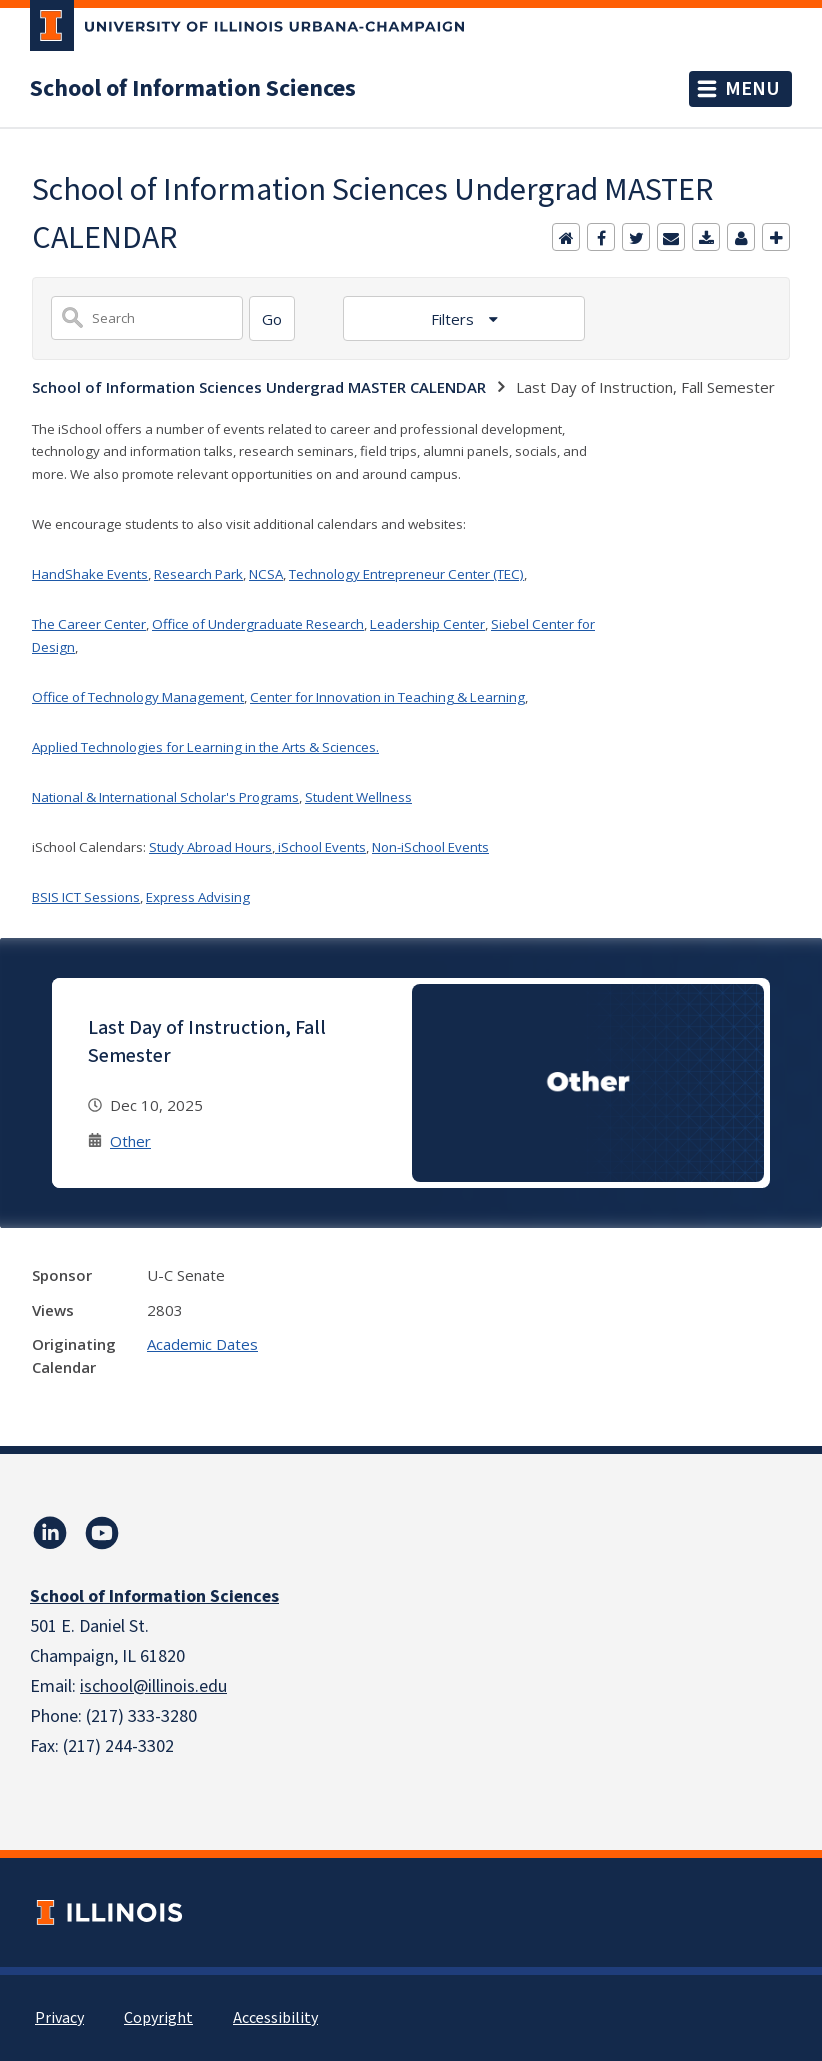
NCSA (266, 574)
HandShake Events (90, 574)
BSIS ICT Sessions (86, 897)
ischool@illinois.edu (153, 1686)
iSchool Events (320, 847)
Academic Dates (202, 1344)
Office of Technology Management (138, 697)
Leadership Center (427, 624)
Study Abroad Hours (210, 847)
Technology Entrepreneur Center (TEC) (406, 574)
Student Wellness (358, 797)
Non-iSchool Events (430, 847)
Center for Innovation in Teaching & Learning (387, 697)
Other (130, 1141)
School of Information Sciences (193, 89)
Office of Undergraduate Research (258, 624)
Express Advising (198, 897)
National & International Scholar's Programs (165, 797)
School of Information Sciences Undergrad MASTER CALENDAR (259, 387)
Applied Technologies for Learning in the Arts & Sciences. (205, 747)
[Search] (272, 318)
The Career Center (89, 624)
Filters (454, 319)
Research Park (198, 574)
